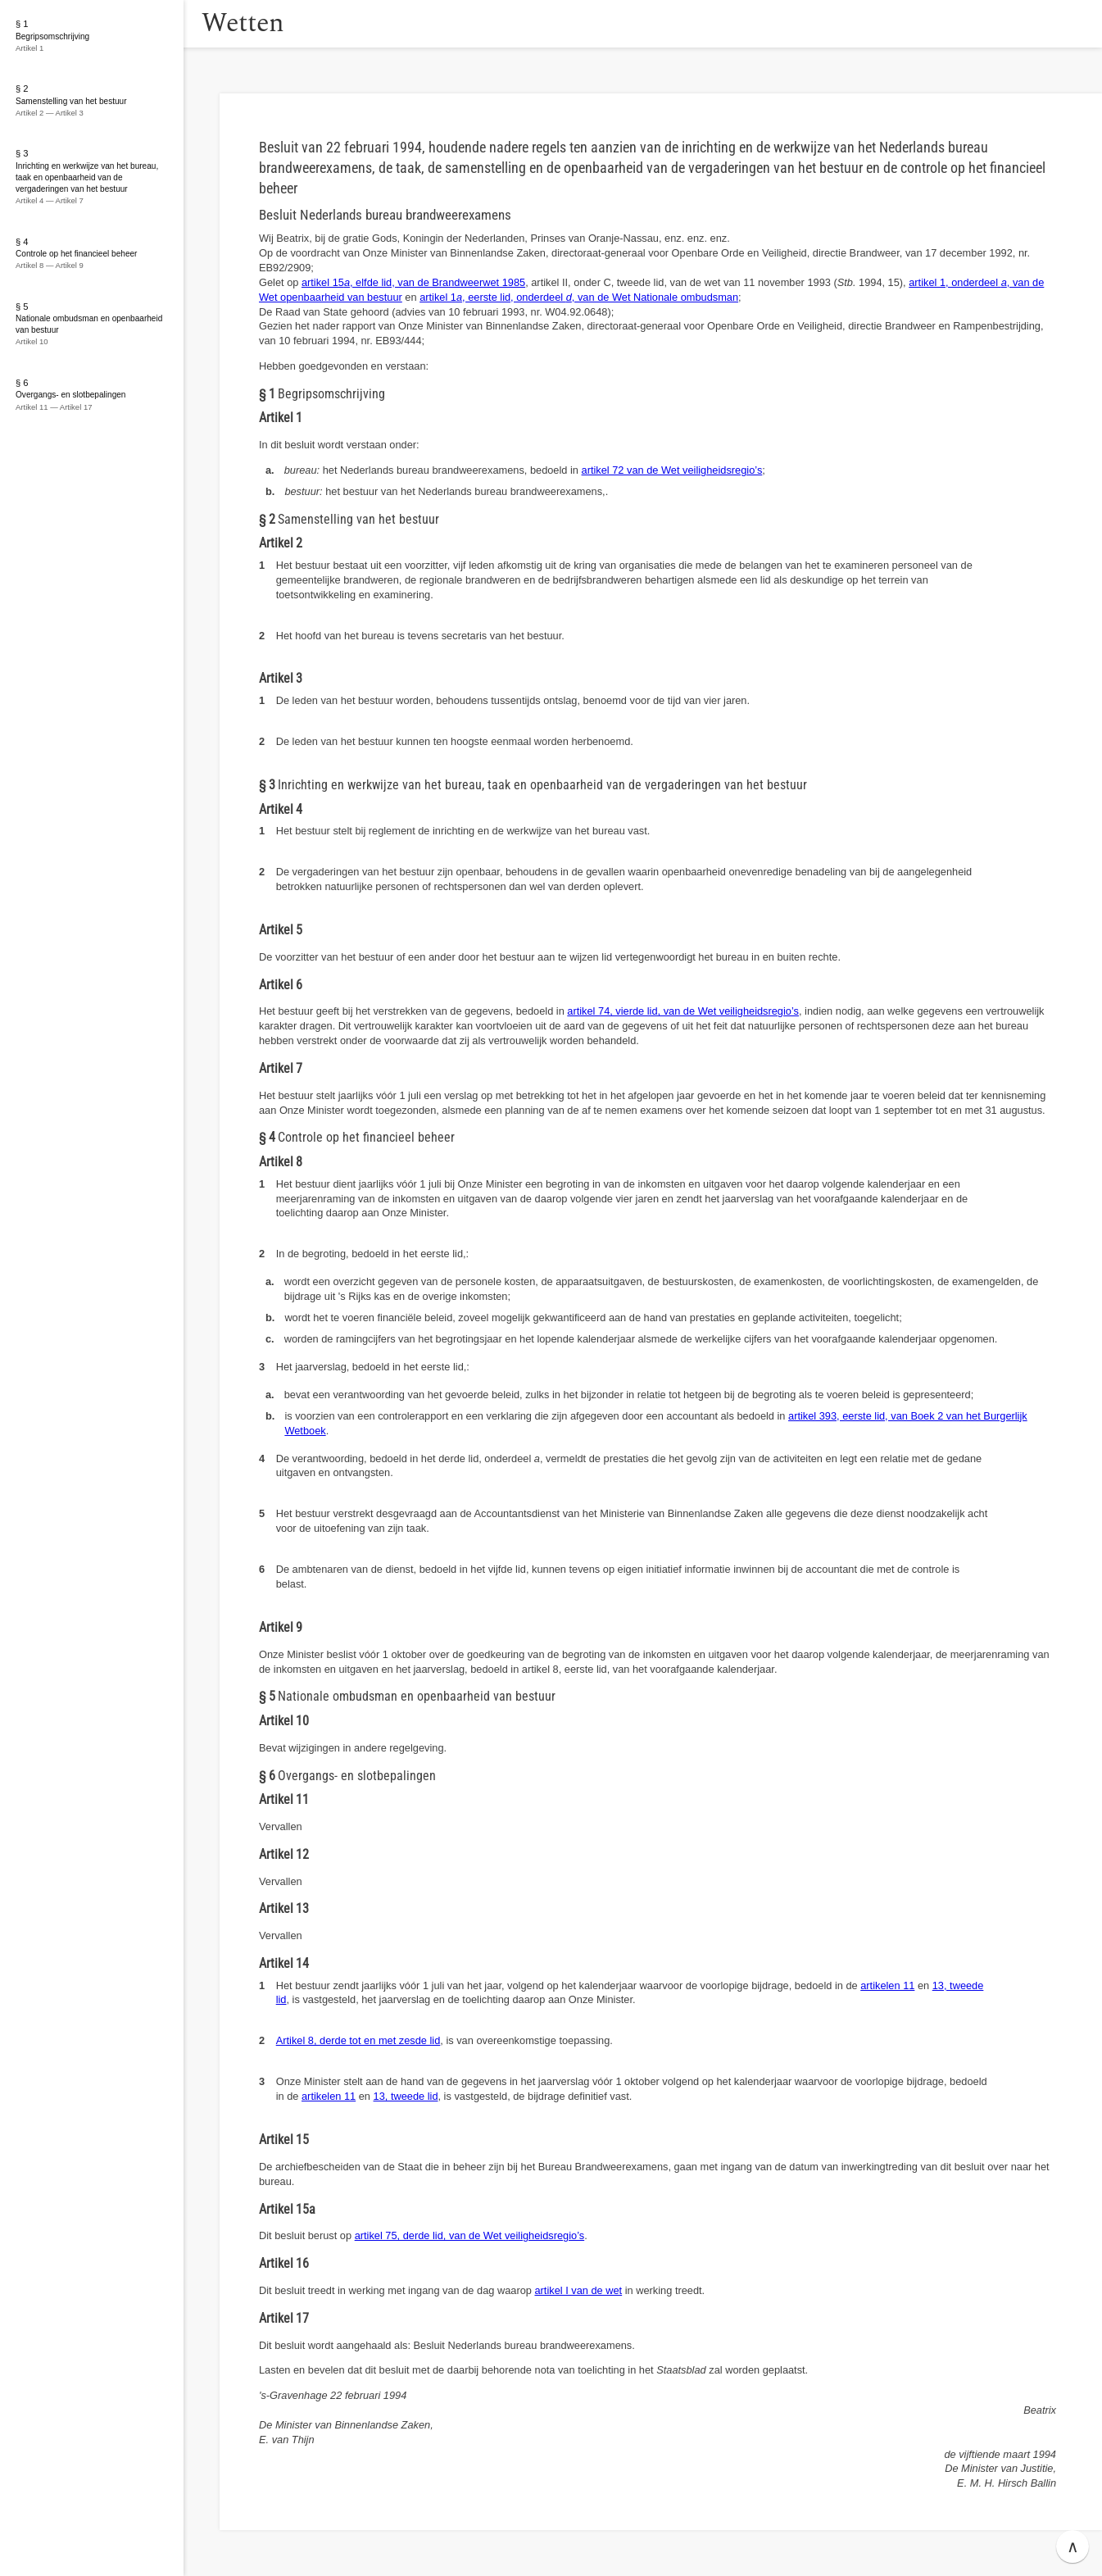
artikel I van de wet (578, 2290)
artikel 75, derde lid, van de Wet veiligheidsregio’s (470, 2235)
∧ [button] (1073, 2546)
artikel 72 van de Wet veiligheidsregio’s (672, 470)
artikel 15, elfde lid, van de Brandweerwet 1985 (413, 282)
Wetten (265, 23)
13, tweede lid (406, 2096)
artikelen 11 (887, 1985)
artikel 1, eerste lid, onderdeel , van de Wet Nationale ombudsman (578, 297)
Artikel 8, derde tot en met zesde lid (358, 2040)
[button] (200, 24)
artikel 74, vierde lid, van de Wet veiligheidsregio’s (683, 1011)
